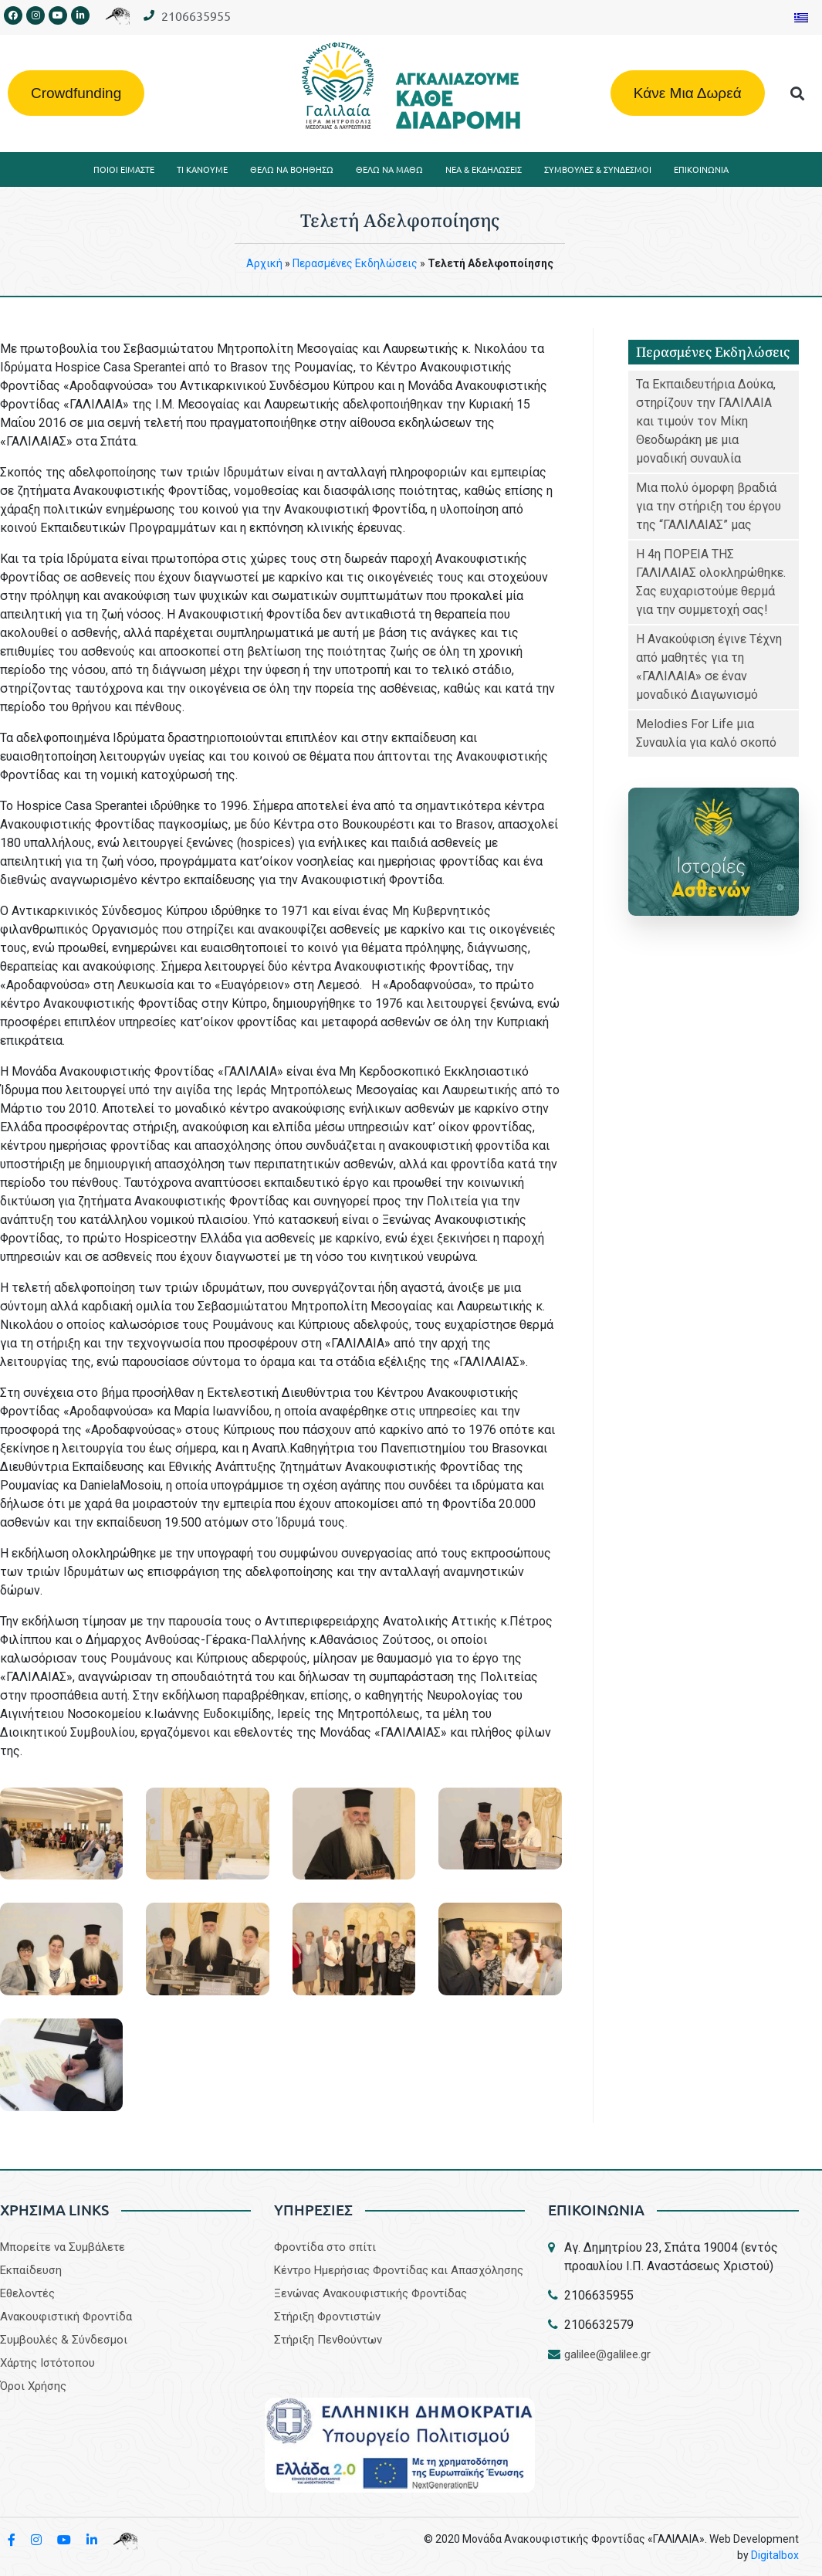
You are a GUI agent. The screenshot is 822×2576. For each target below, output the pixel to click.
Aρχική (264, 263)
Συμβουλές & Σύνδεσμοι (63, 2340)
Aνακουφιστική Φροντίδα (66, 2316)
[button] (797, 93)
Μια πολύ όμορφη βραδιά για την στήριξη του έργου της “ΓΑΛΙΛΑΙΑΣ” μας (708, 506)
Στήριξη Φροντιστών (327, 2316)
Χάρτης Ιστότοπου (47, 2363)
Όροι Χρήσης (33, 2386)
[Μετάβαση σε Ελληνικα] (801, 17)
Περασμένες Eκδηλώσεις (355, 263)
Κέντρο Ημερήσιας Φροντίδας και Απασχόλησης (398, 2270)
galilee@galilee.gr (607, 2354)
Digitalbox (775, 2555)
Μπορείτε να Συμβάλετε (62, 2247)
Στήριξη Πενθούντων (328, 2340)
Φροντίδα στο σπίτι (325, 2247)
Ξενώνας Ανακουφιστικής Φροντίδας (370, 2293)
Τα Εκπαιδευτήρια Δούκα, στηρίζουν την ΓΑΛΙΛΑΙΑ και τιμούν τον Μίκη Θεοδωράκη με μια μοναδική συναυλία (706, 421)
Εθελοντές (27, 2293)
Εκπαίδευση (31, 2270)
